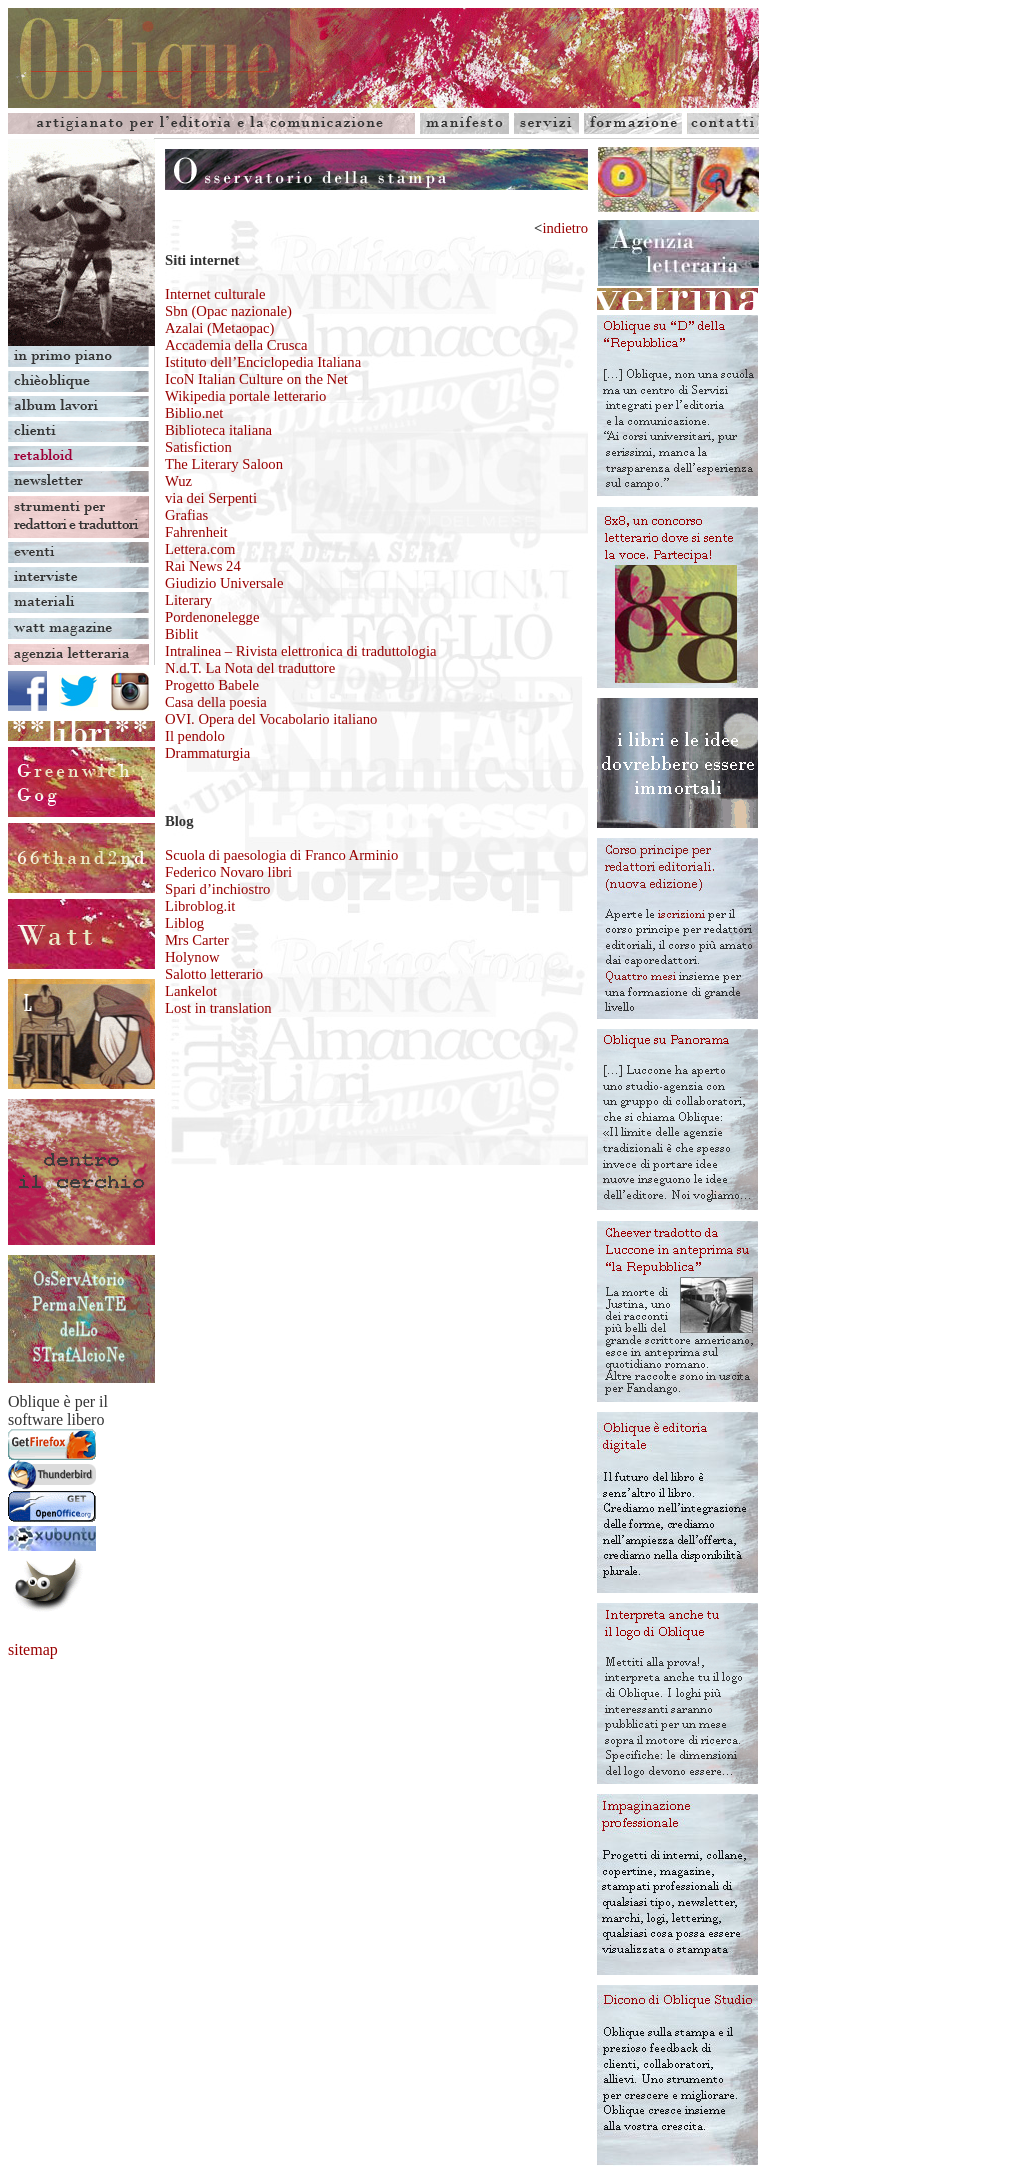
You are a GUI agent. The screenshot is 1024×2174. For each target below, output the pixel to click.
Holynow (192, 957)
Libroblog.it (200, 906)
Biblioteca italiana (218, 430)
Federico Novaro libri (228, 872)
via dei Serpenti (211, 498)
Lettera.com (200, 549)
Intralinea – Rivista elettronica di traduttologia (300, 651)
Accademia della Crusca (236, 345)
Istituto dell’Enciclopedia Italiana (263, 362)
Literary (188, 600)
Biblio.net (194, 413)
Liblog (184, 923)
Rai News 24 (203, 566)
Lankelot (191, 991)
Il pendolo (195, 736)
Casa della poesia (216, 702)
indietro (565, 228)
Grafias (186, 515)
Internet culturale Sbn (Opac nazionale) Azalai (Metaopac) (228, 311)
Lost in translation (218, 1008)
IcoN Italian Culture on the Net (256, 379)
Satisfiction (198, 447)
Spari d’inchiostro (217, 889)
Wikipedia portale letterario (245, 396)
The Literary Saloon (224, 464)
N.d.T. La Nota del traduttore (250, 668)
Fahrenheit (196, 532)
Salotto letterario (214, 974)
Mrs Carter (197, 940)
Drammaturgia (207, 753)
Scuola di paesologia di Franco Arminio (281, 855)
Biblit (181, 634)
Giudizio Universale (224, 583)
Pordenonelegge (212, 617)
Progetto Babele (212, 685)
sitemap (33, 1649)
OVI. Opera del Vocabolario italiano (271, 719)
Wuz (178, 481)
